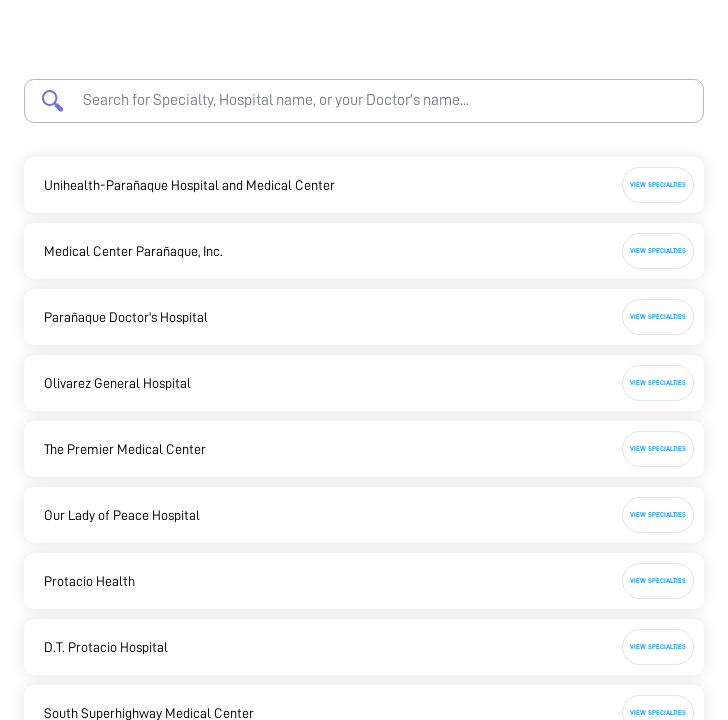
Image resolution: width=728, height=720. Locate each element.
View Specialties (658, 184)
